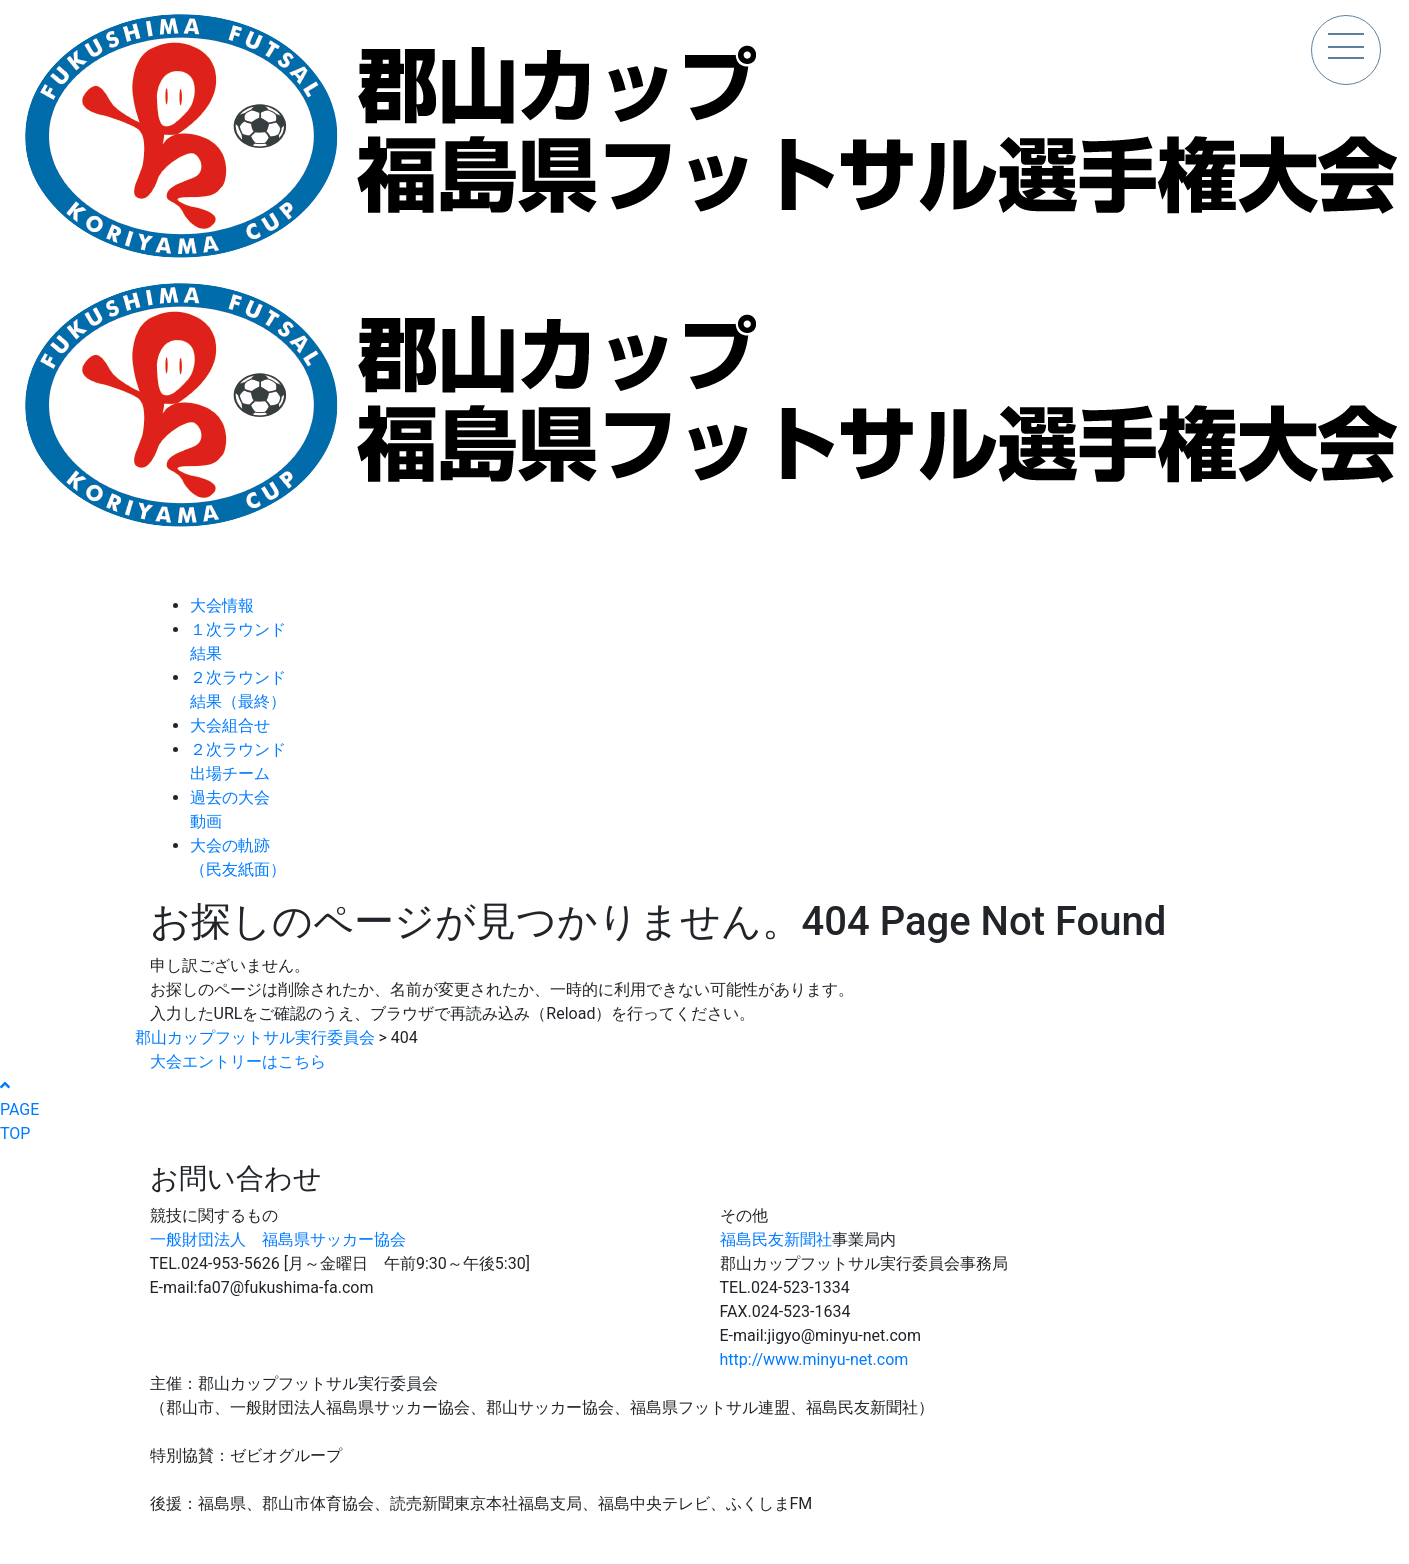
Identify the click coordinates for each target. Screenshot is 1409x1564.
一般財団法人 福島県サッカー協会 (278, 1239)
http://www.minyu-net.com (814, 1359)
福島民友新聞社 (776, 1239)
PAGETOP (19, 1110)
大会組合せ (230, 725)
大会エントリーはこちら (238, 1061)
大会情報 (222, 605)
